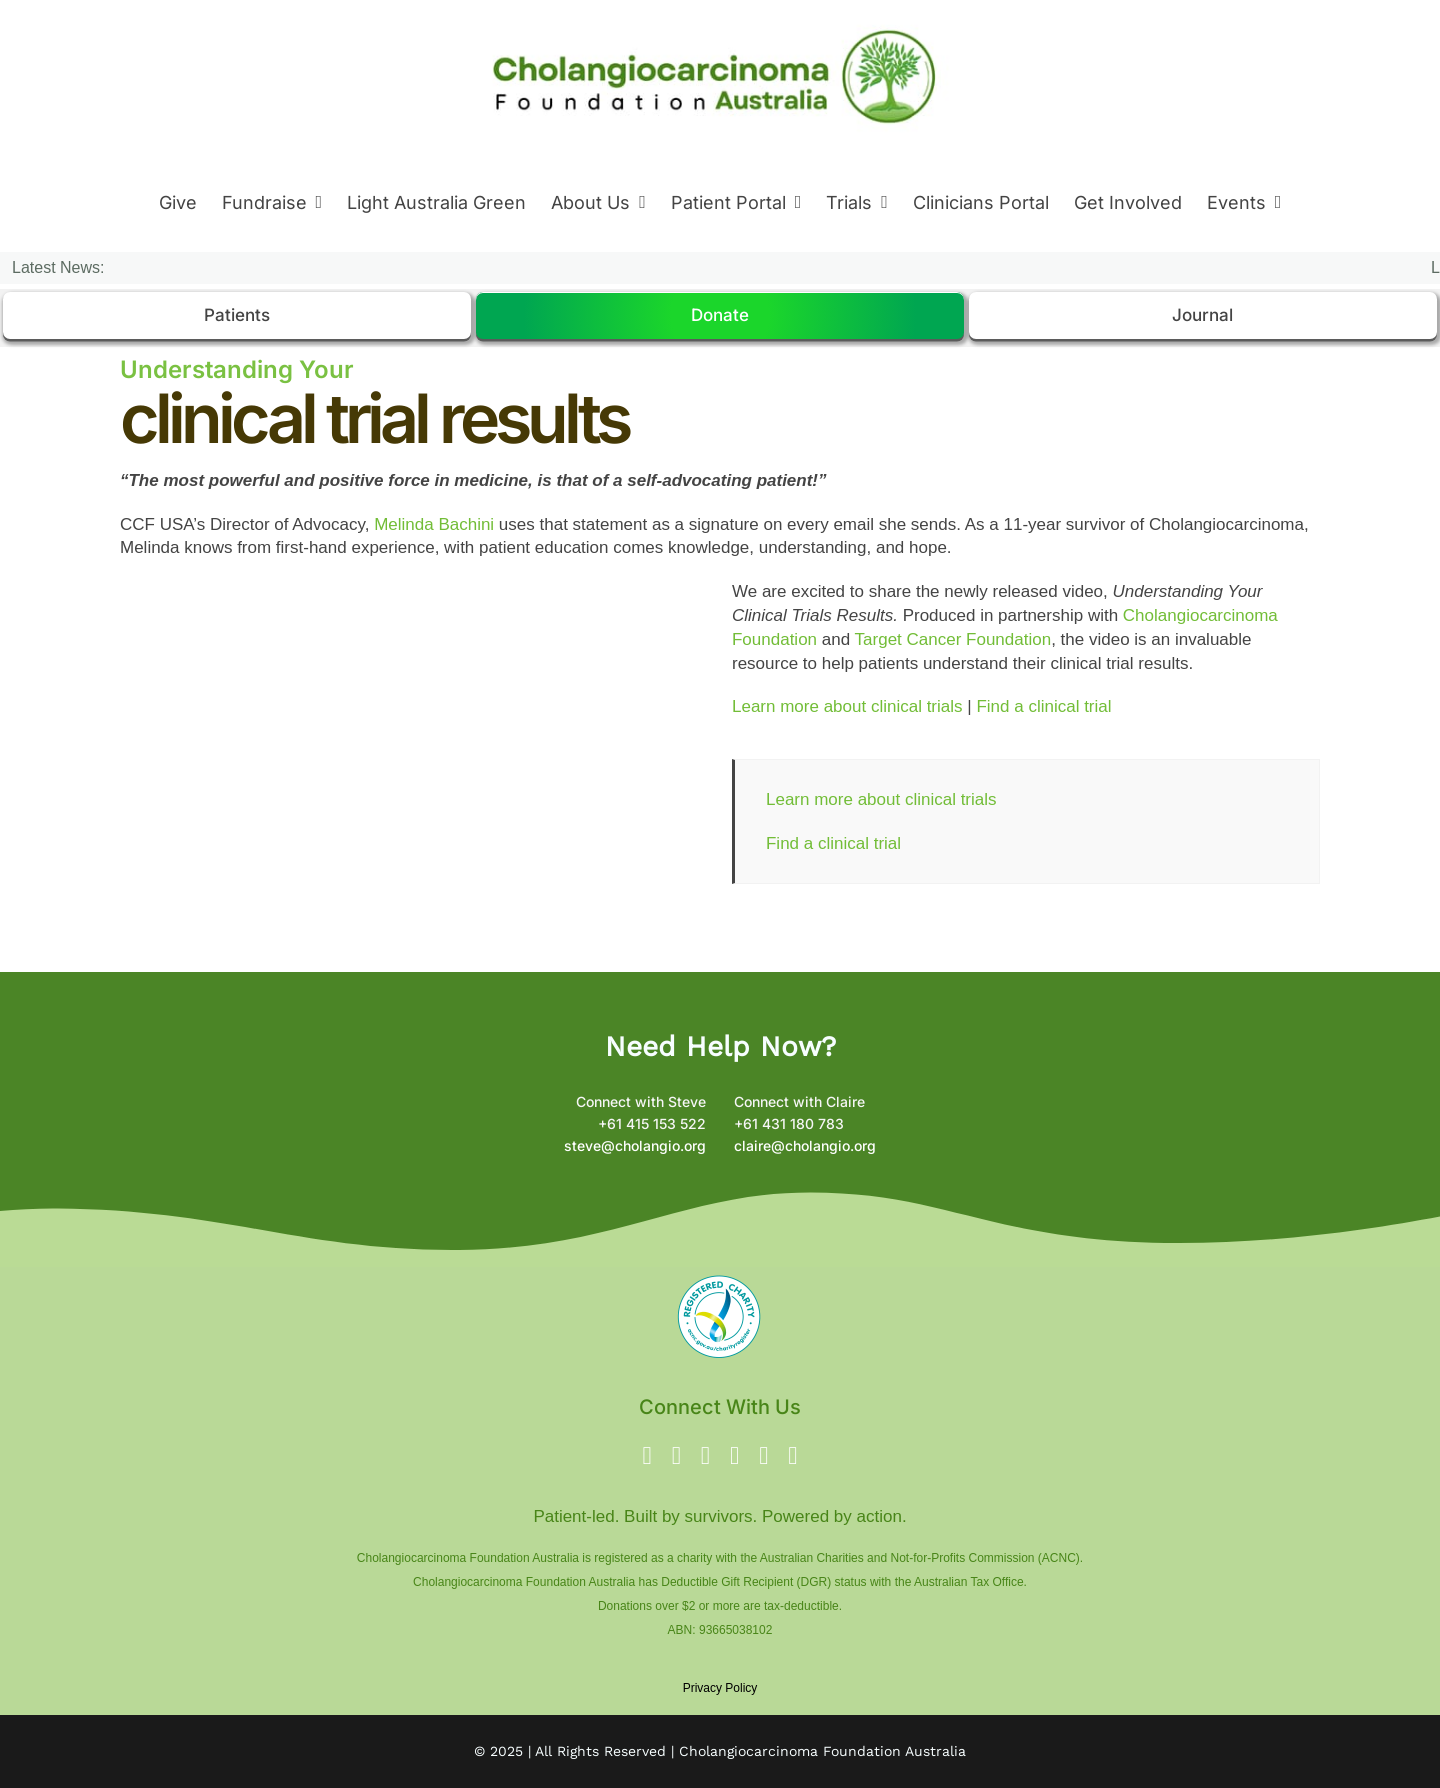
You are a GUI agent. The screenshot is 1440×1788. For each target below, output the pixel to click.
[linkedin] (763, 1455)
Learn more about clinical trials (847, 706)
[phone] (792, 1455)
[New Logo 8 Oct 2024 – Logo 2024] (715, 18)
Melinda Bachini (434, 524)
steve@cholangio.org (635, 1145)
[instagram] (705, 1455)
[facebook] (647, 1455)
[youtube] (734, 1455)
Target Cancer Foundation (953, 639)
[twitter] (676, 1455)
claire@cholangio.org (805, 1145)
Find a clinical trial (1043, 706)
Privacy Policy (720, 1688)
